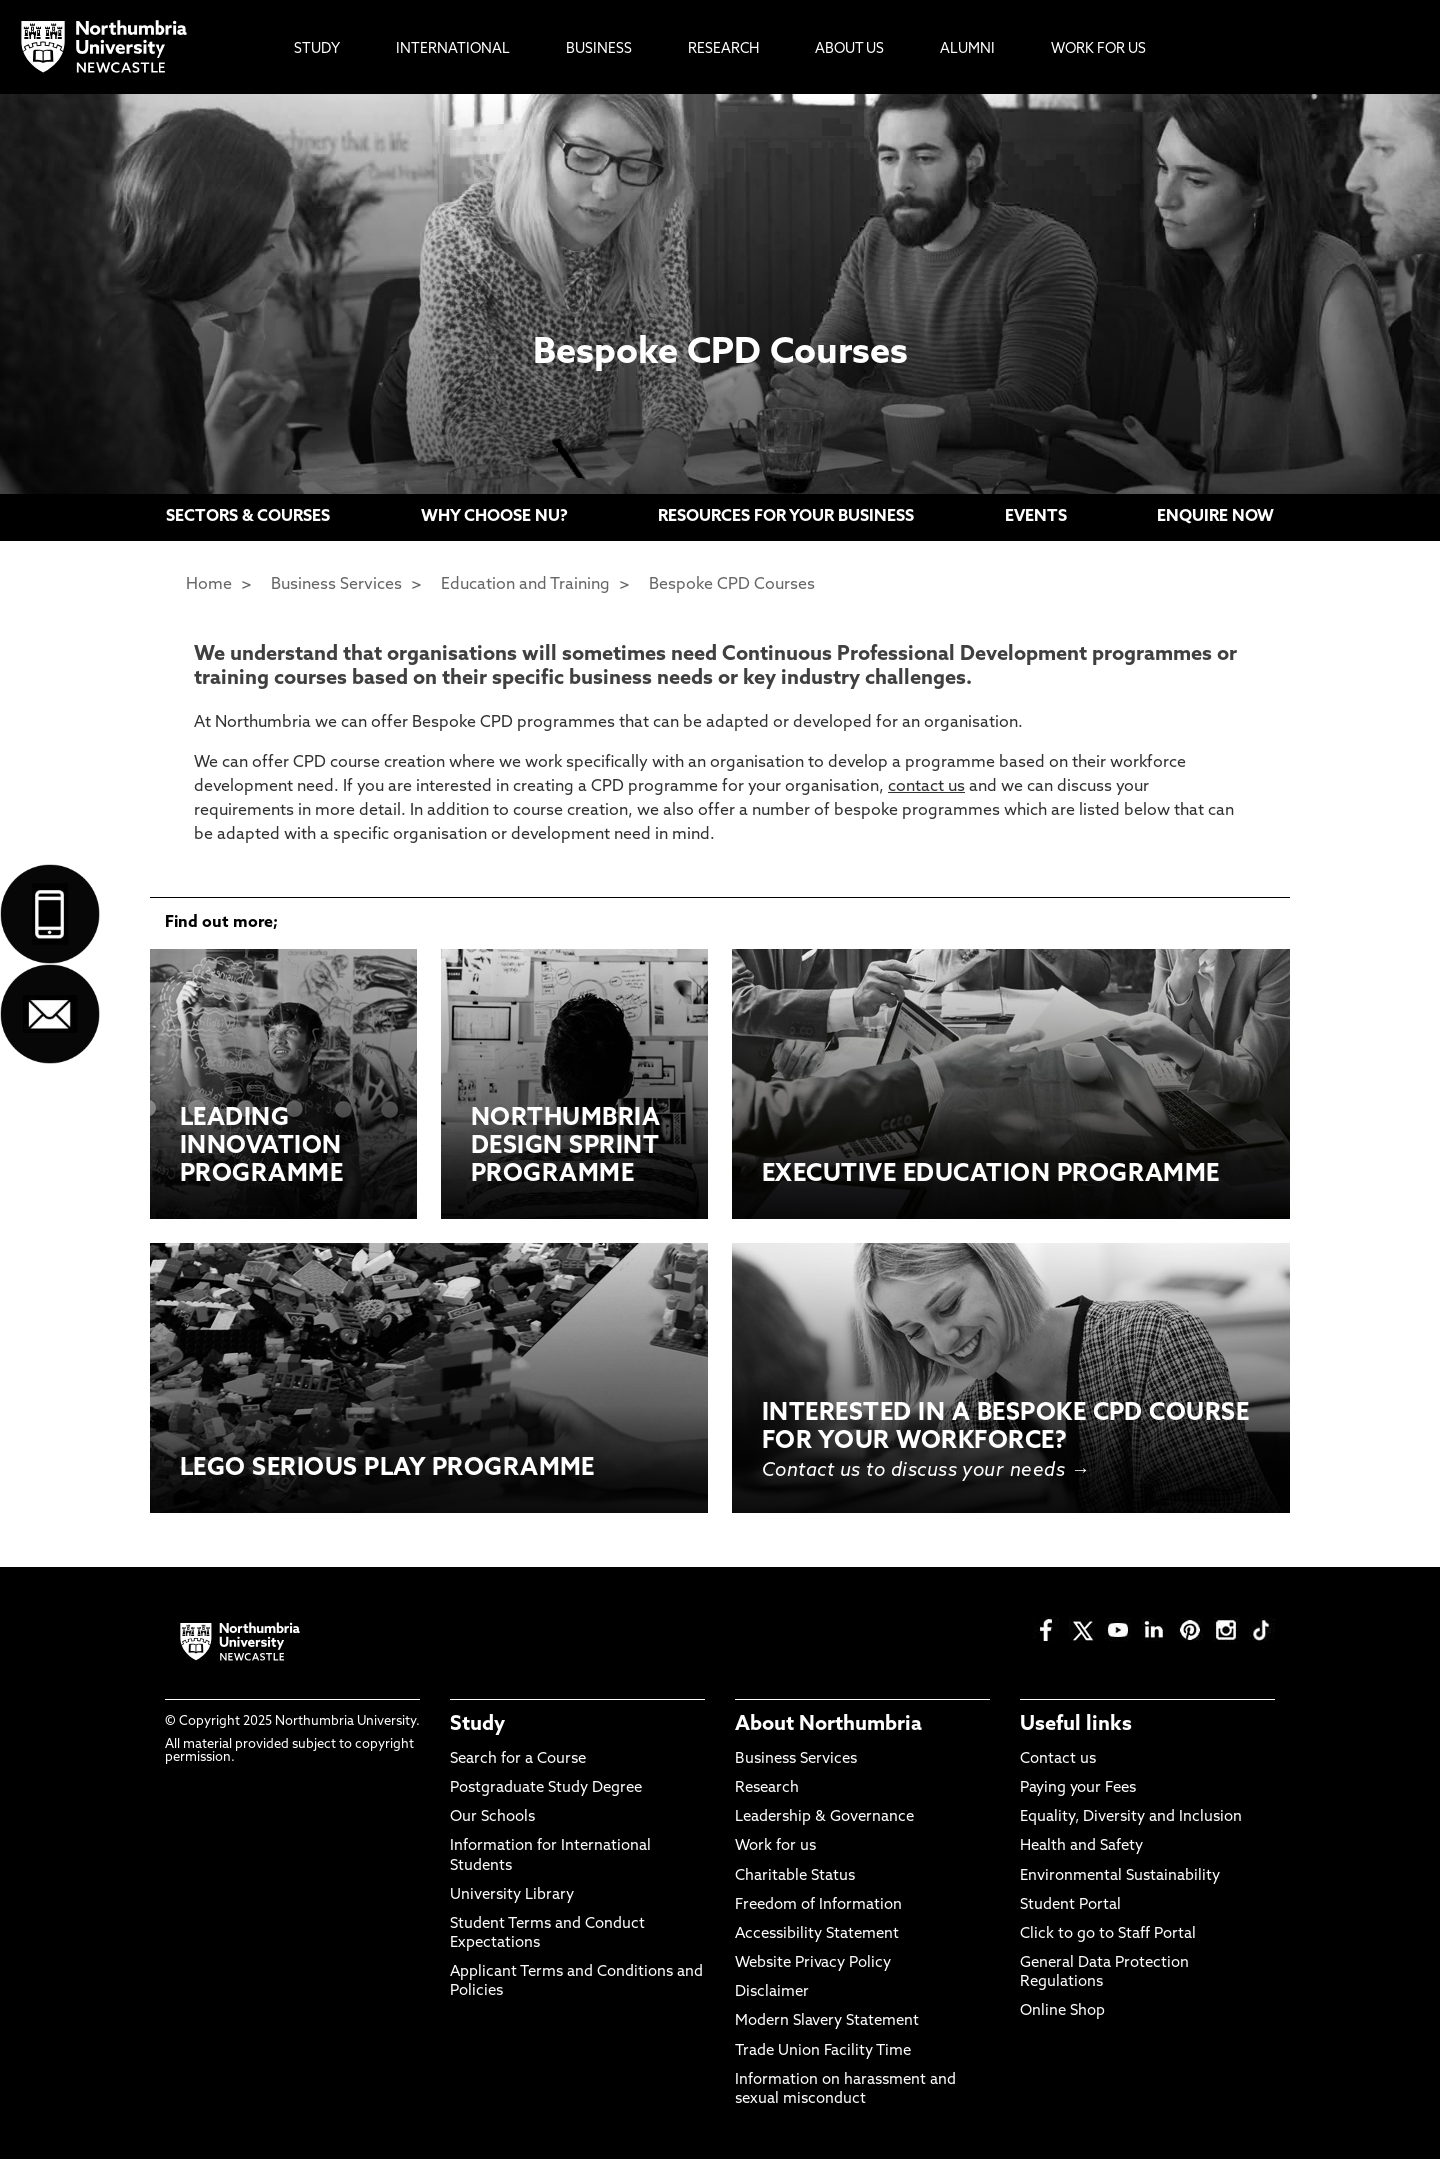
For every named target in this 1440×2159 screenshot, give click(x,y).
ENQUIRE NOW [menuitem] (1215, 517)
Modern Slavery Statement (827, 2021)
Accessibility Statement (817, 1934)
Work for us (775, 1846)
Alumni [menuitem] (967, 49)
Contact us (1058, 1759)
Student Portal (1070, 1905)
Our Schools (492, 1817)
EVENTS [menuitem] (1036, 517)
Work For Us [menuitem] (1098, 49)
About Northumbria (828, 1725)
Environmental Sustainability (1120, 1876)
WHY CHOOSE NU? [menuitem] (494, 517)
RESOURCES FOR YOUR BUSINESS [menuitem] (786, 517)
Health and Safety (1081, 1846)
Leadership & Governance (824, 1817)
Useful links (1076, 1725)
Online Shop (1062, 2011)
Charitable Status (795, 1876)
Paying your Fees (1078, 1788)
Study (477, 1725)
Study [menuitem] (317, 49)
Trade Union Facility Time (823, 2051)
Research (767, 1788)
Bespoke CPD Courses (732, 585)
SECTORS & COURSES (248, 517)
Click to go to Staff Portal (1108, 1934)
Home (209, 585)
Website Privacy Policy (813, 1963)
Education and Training (525, 585)
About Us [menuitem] (849, 49)
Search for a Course (518, 1759)
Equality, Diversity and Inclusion (1131, 1817)
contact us (926, 787)
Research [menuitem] (723, 49)
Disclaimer (772, 1992)
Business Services (336, 585)
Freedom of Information (818, 1905)
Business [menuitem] (599, 49)
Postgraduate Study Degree (546, 1788)
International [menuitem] (453, 49)
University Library (512, 1895)
